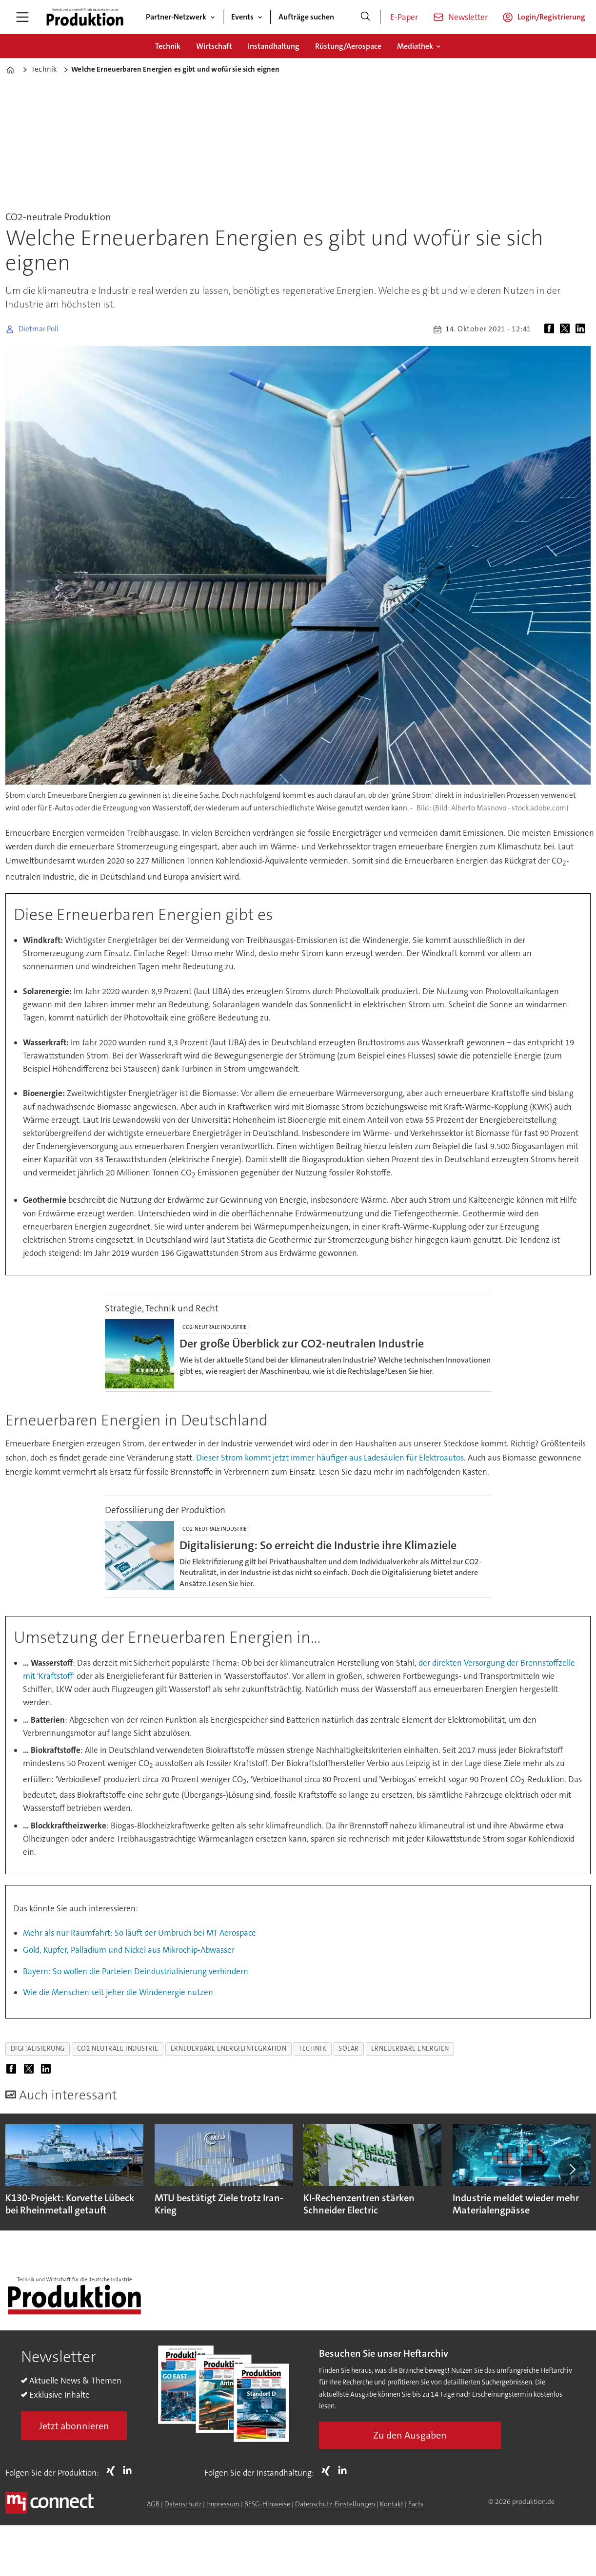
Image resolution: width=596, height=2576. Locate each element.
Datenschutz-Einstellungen (335, 2503)
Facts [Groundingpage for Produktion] (415, 2503)
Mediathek (415, 46)
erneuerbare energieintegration (228, 2048)
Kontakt (391, 2503)
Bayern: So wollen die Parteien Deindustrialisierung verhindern (135, 1971)
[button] (571, 2169)
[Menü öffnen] (22, 17)
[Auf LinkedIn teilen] (582, 329)
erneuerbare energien (410, 2048)
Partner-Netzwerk (176, 17)
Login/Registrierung (551, 17)
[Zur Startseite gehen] (85, 17)
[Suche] (365, 17)
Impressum (222, 2503)
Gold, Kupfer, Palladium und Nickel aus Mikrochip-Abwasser (129, 1949)
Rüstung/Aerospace (348, 46)
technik (312, 2048)
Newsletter (468, 17)
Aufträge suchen (306, 17)
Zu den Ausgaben (410, 2435)
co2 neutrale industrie (118, 2048)
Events (242, 17)
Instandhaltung (273, 46)
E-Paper (404, 17)
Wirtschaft (214, 46)
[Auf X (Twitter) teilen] (566, 329)
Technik (167, 46)
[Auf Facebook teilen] (551, 329)
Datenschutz (182, 2503)
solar (348, 2048)
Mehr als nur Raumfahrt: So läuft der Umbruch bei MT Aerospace (139, 1932)
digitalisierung (38, 2048)
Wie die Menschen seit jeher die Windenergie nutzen (118, 1992)
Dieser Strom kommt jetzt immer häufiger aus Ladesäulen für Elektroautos (330, 1457)
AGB (153, 2503)
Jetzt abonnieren (74, 2426)
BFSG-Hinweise (267, 2503)
